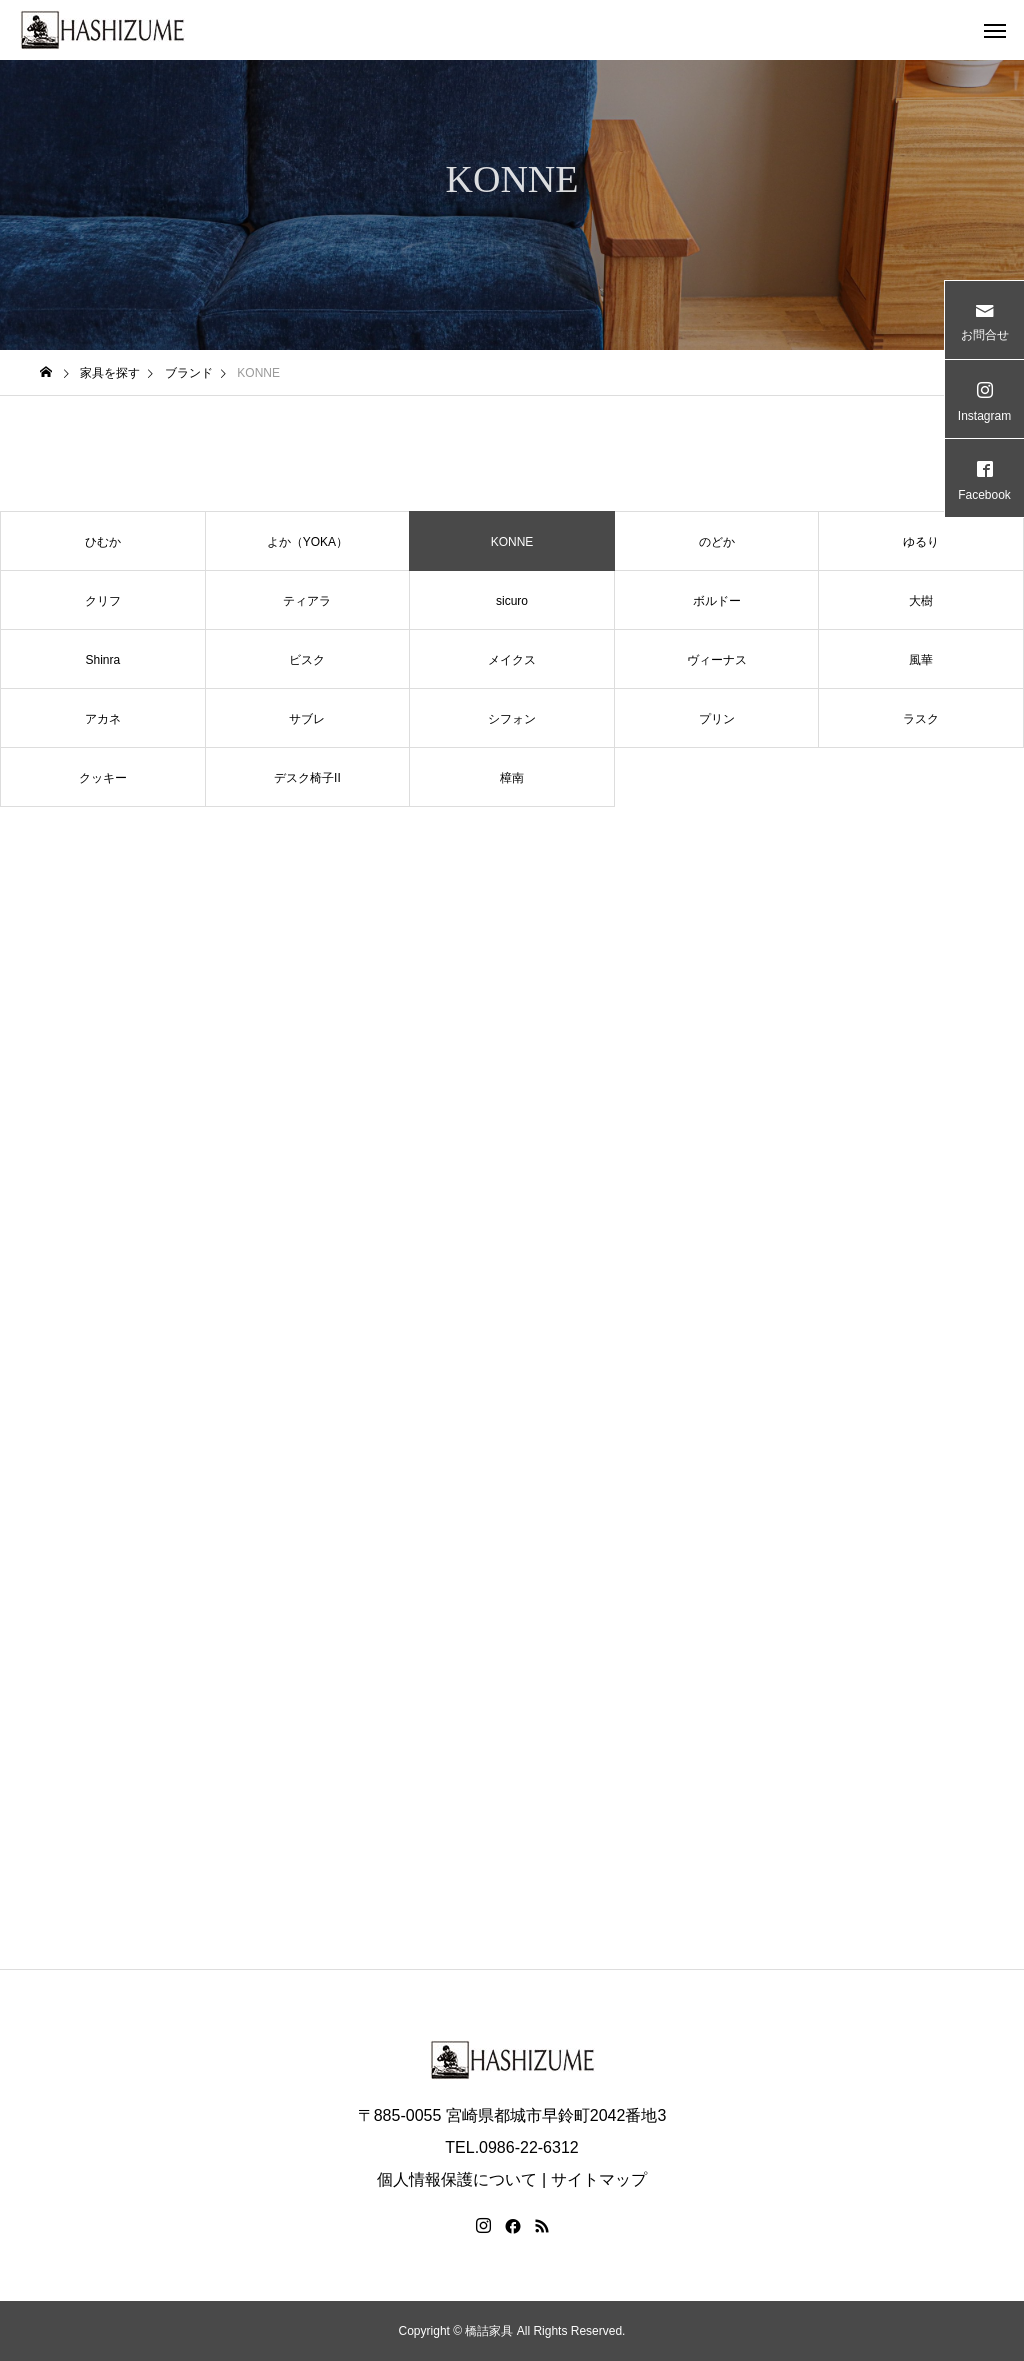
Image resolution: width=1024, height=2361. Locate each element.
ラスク (921, 719)
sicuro (512, 601)
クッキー (103, 778)
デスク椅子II (307, 778)
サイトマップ (599, 2179)
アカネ (103, 719)
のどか (717, 542)
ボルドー (717, 601)
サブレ (307, 719)
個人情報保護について (457, 2179)
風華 (921, 660)
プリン (717, 719)
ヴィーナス (717, 660)
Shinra (102, 660)
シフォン (512, 719)
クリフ (103, 601)
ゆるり (921, 542)
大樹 (921, 601)
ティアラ (307, 601)
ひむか (103, 542)
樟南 (512, 778)
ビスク (307, 660)
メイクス (512, 660)
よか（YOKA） (307, 542)
